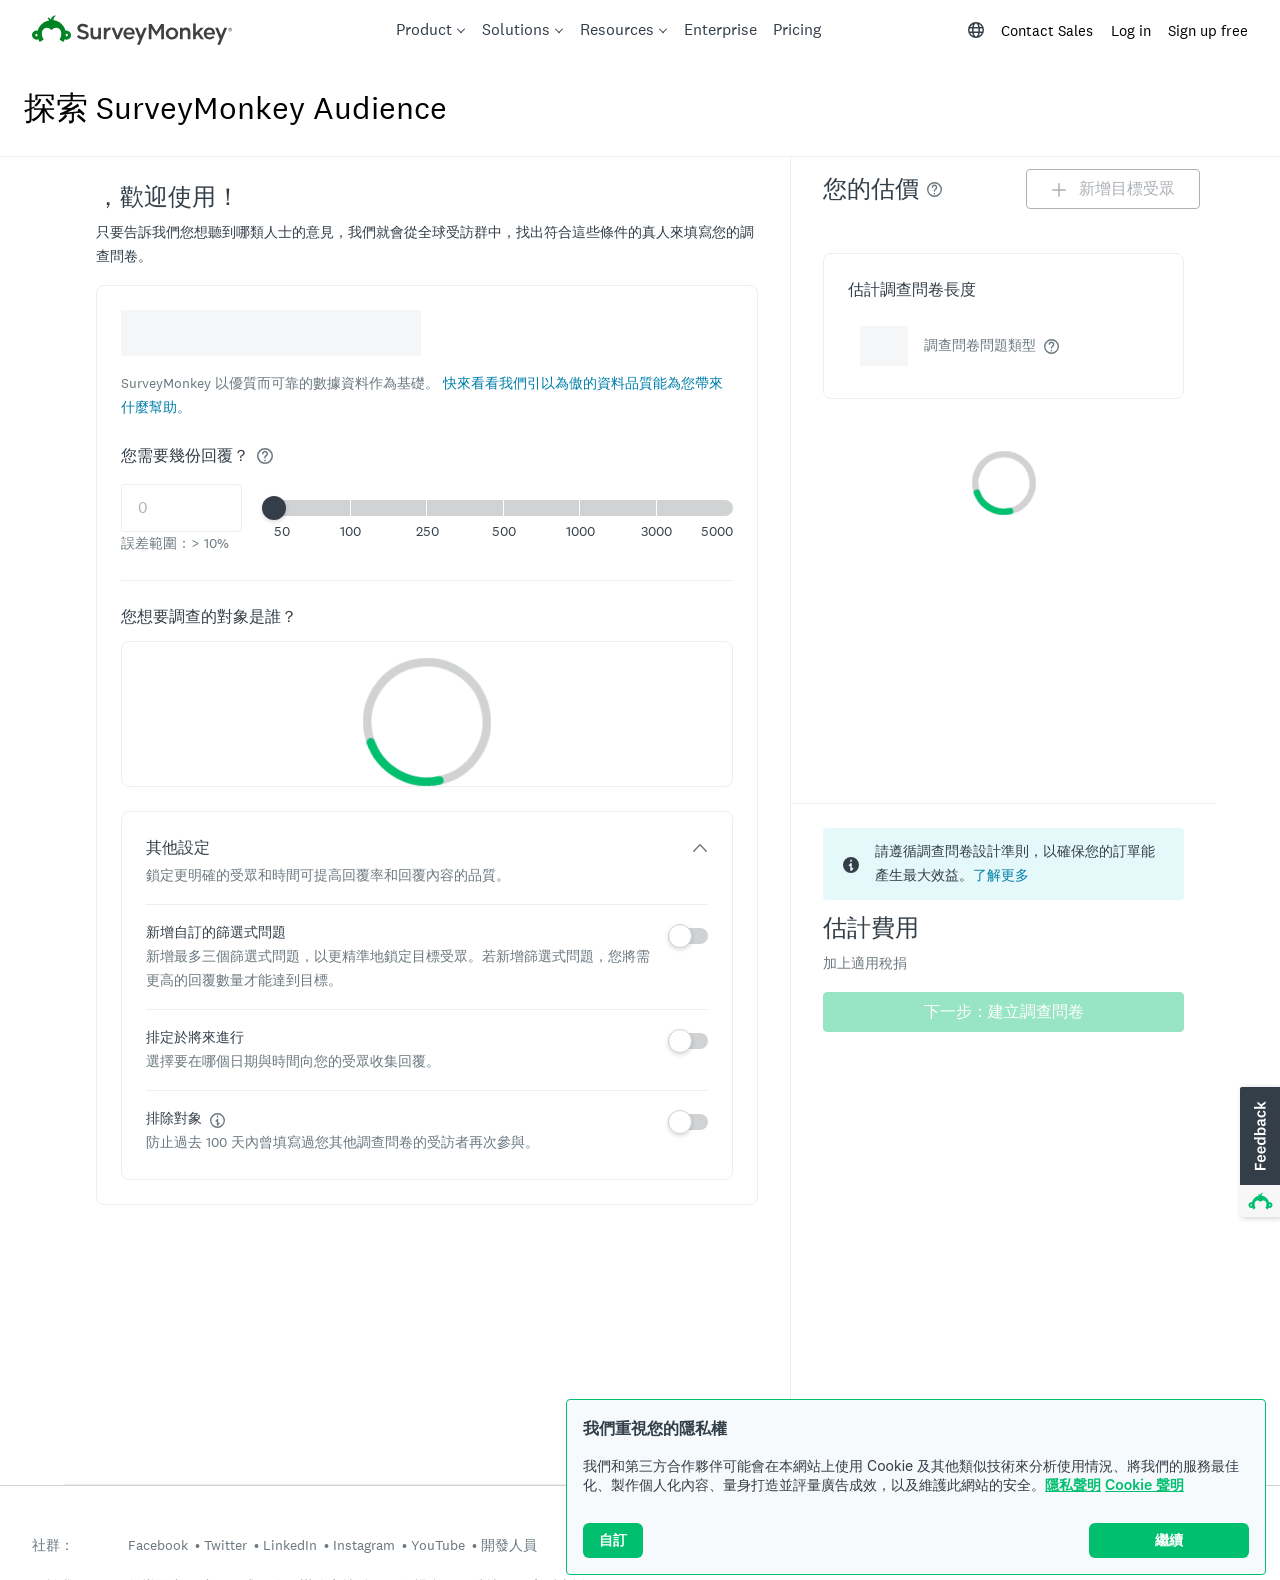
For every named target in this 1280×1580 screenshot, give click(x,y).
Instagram (364, 1545)
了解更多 (1001, 875)
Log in (1131, 30)
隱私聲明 (1073, 1484)
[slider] (274, 508)
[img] (265, 456)
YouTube (438, 1545)
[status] (1003, 864)
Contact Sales (1047, 30)
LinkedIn (290, 1545)
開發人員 (509, 1545)
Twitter (225, 1545)
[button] (503, 508)
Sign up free (1208, 30)
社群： (53, 1545)
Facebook (158, 1545)
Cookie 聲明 (1144, 1484)
